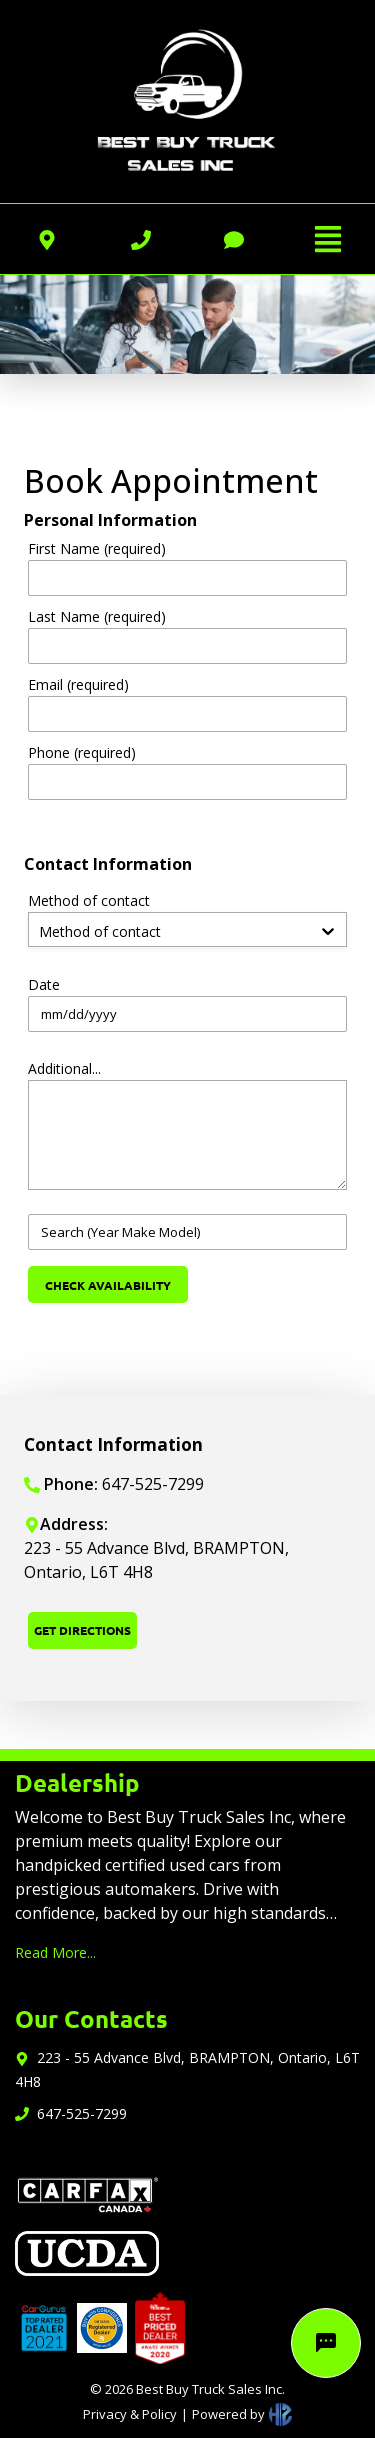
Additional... (64, 1068)
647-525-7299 (82, 2113)
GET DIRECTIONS (82, 1630)
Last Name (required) (97, 616)
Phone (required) (82, 752)
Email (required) (78, 684)
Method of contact (89, 900)
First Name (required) (97, 548)
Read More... (55, 1952)
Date (44, 984)
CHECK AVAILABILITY (108, 1285)
